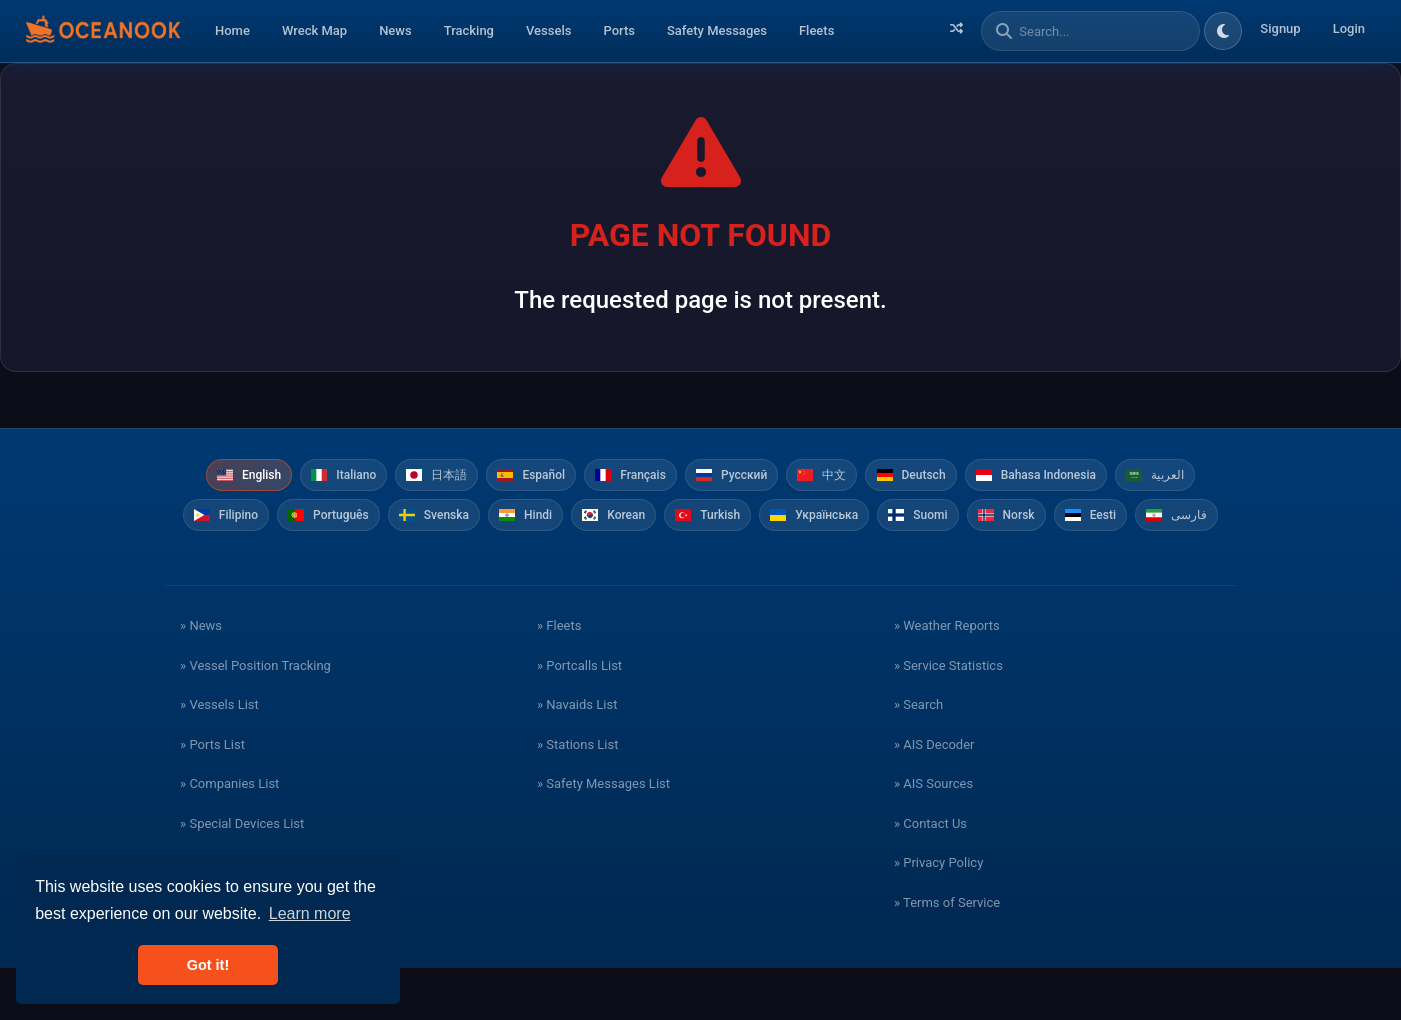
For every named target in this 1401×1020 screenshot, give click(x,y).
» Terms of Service (947, 954)
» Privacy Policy (938, 914)
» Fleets (559, 677)
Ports (619, 30)
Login (1349, 28)
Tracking (469, 30)
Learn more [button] (310, 913)
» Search (918, 756)
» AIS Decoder (934, 796)
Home (232, 30)
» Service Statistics (948, 717)
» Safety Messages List (603, 835)
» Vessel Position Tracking (255, 717)
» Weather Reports (947, 677)
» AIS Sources (933, 835)
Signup (1280, 28)
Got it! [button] (208, 965)
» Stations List (577, 796)
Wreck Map (314, 30)
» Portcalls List (579, 717)
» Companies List (229, 835)
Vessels (548, 30)
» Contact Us (930, 875)
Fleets (816, 30)
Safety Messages (717, 30)
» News (201, 677)
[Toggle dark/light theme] (1223, 31)
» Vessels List (219, 756)
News (395, 30)
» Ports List (212, 796)
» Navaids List (577, 756)
